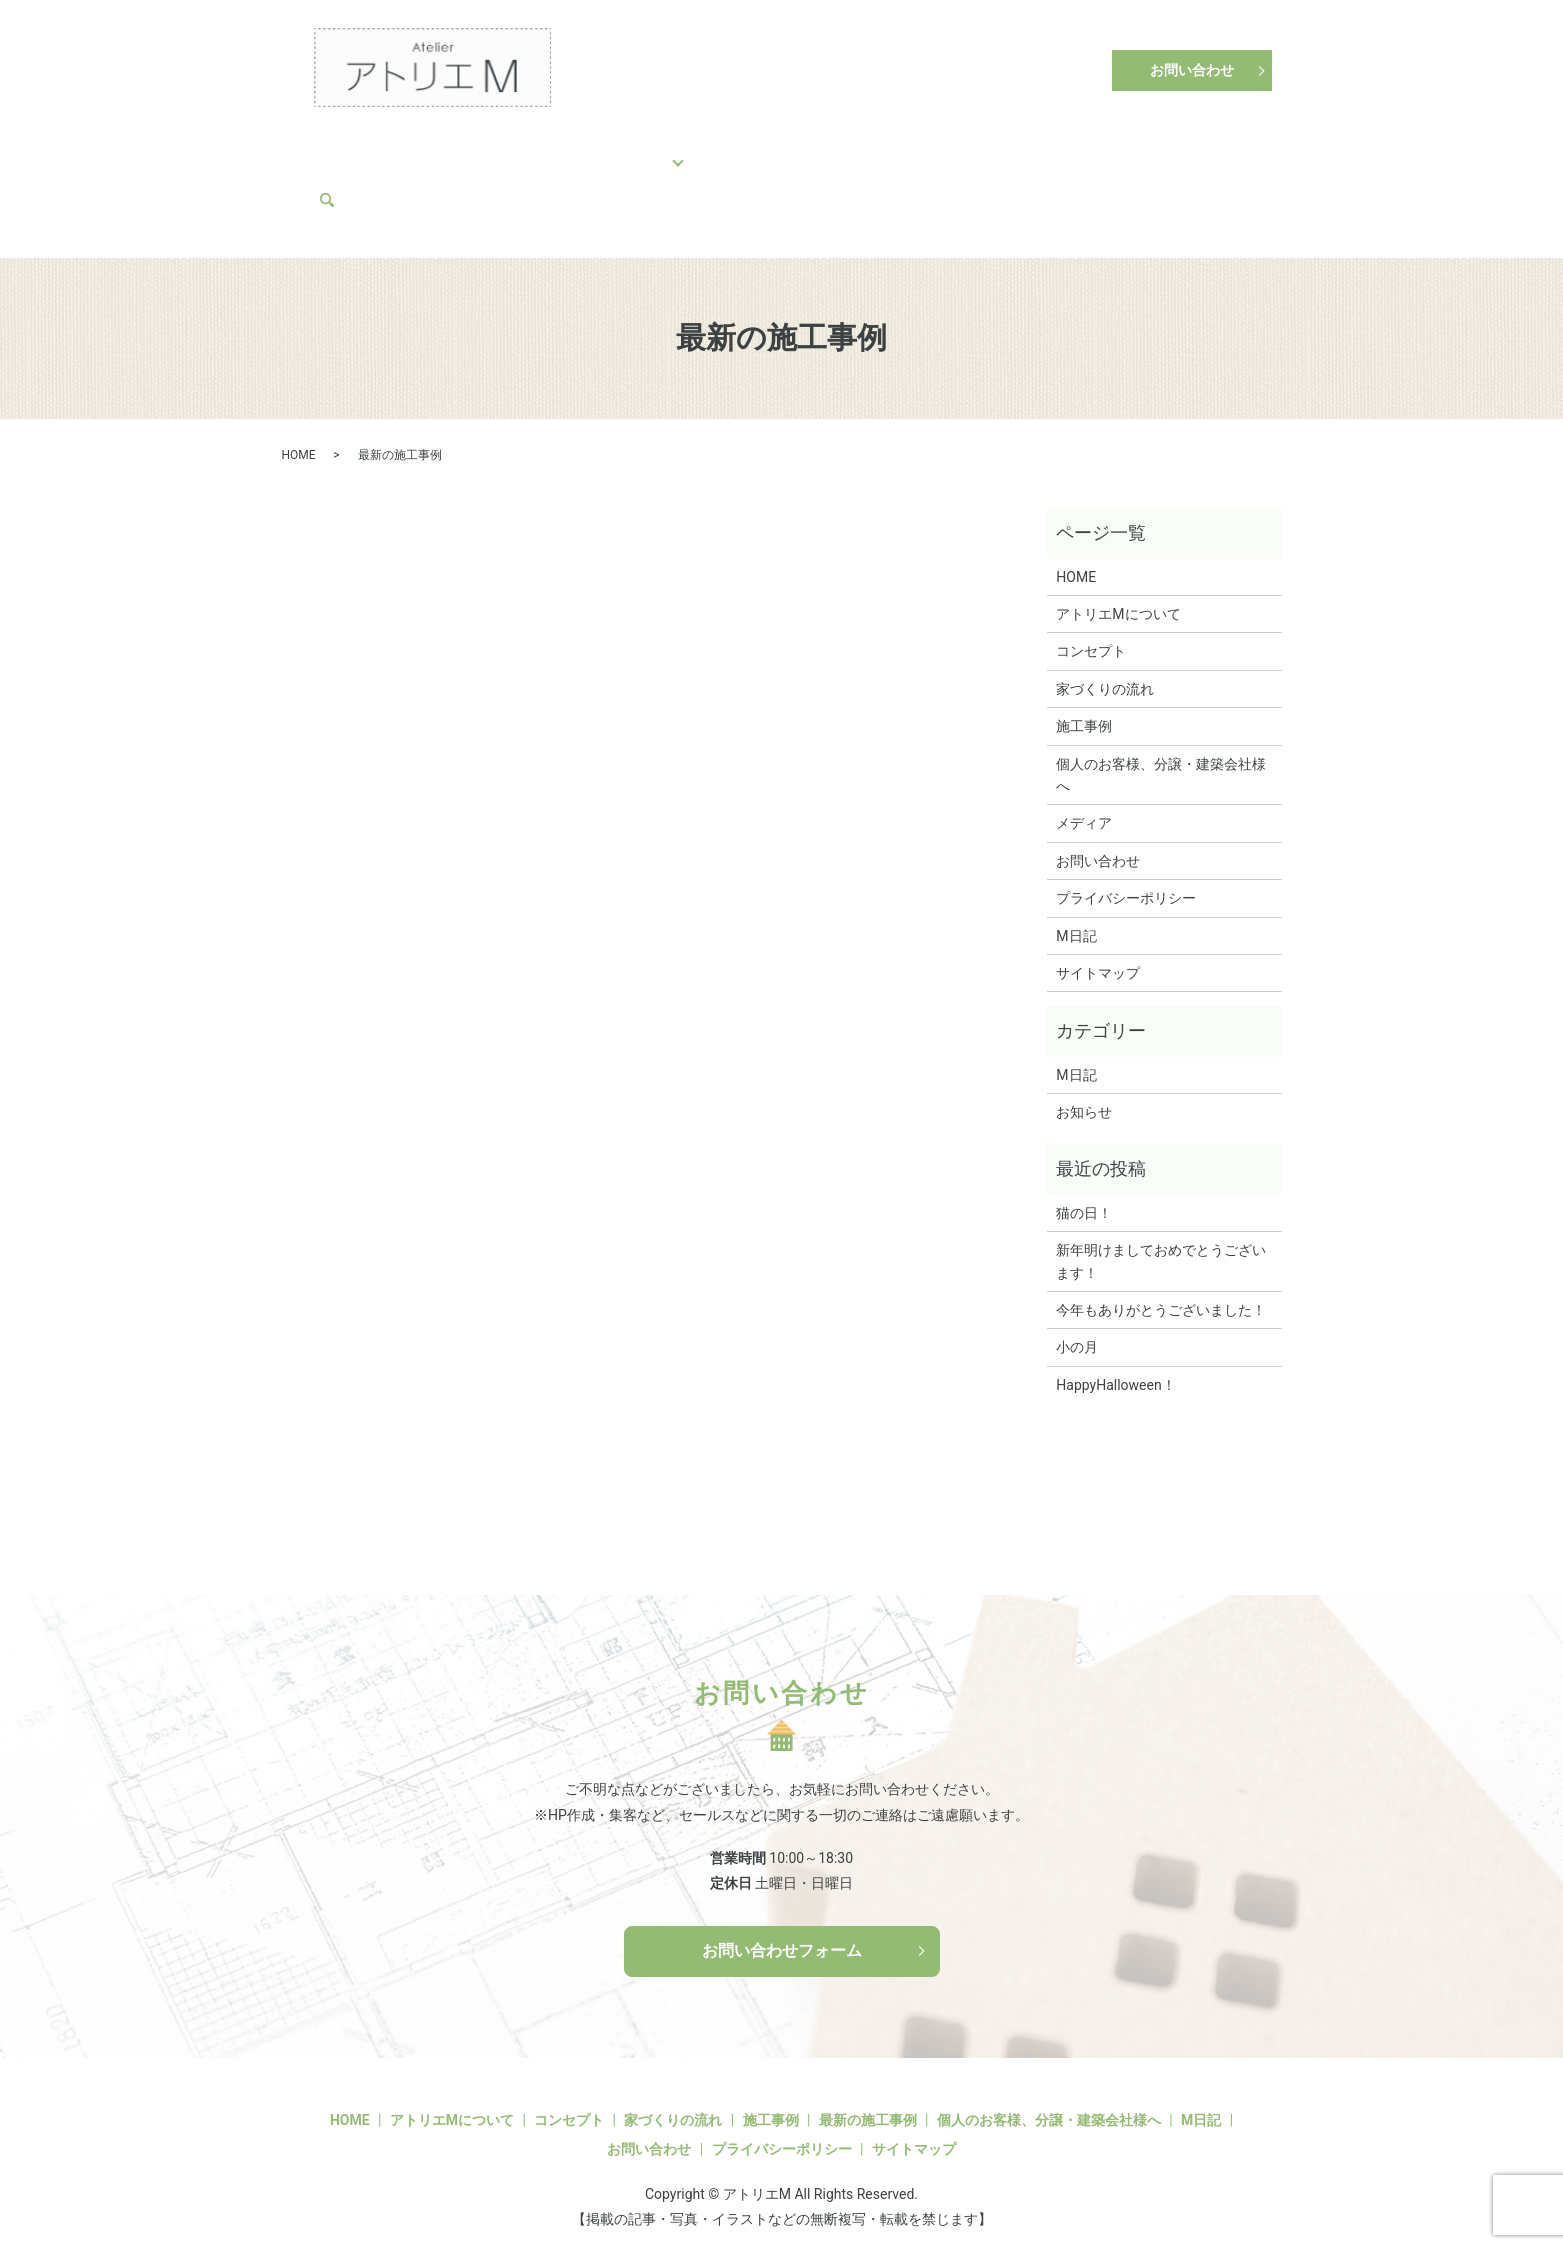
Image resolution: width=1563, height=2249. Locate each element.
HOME (347, 150)
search (420, 182)
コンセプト (431, 150)
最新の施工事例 (868, 2102)
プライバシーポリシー (1126, 880)
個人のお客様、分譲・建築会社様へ (825, 150)
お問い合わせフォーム (782, 1932)
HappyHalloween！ (1115, 1367)
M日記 (1142, 150)
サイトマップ (1098, 955)
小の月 (1077, 1330)
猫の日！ (1084, 1195)
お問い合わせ (1192, 70)
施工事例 (652, 150)
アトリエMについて (1029, 150)
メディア (355, 182)
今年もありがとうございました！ (1161, 1292)
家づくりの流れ (545, 150)
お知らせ (1084, 1094)
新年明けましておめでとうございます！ (1161, 1244)
